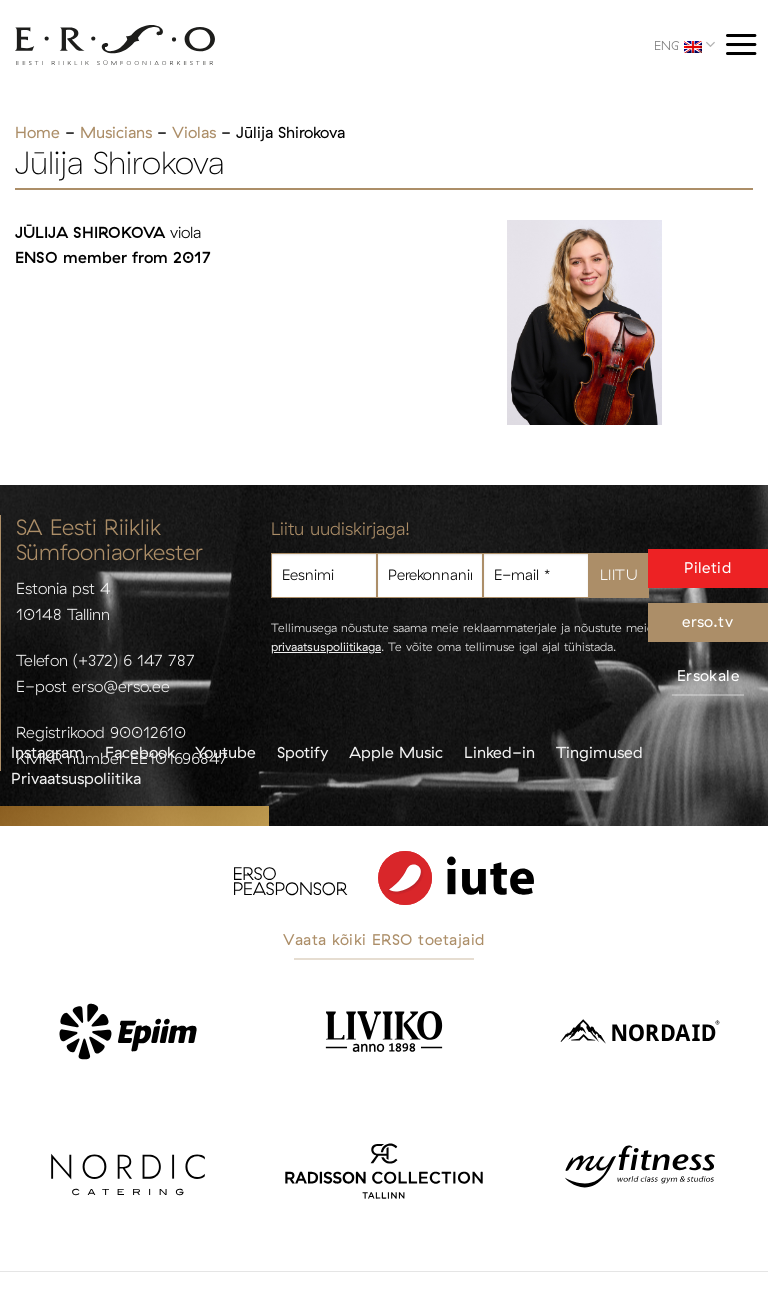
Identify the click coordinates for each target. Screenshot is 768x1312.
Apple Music (396, 752)
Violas (194, 132)
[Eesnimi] (324, 575)
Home (37, 132)
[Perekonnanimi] (430, 575)
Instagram (47, 752)
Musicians (116, 132)
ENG (684, 44)
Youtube (225, 752)
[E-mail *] (536, 575)
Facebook (140, 752)
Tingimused (599, 752)
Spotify (302, 752)
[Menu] (741, 44)
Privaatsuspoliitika (76, 778)
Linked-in (499, 752)
